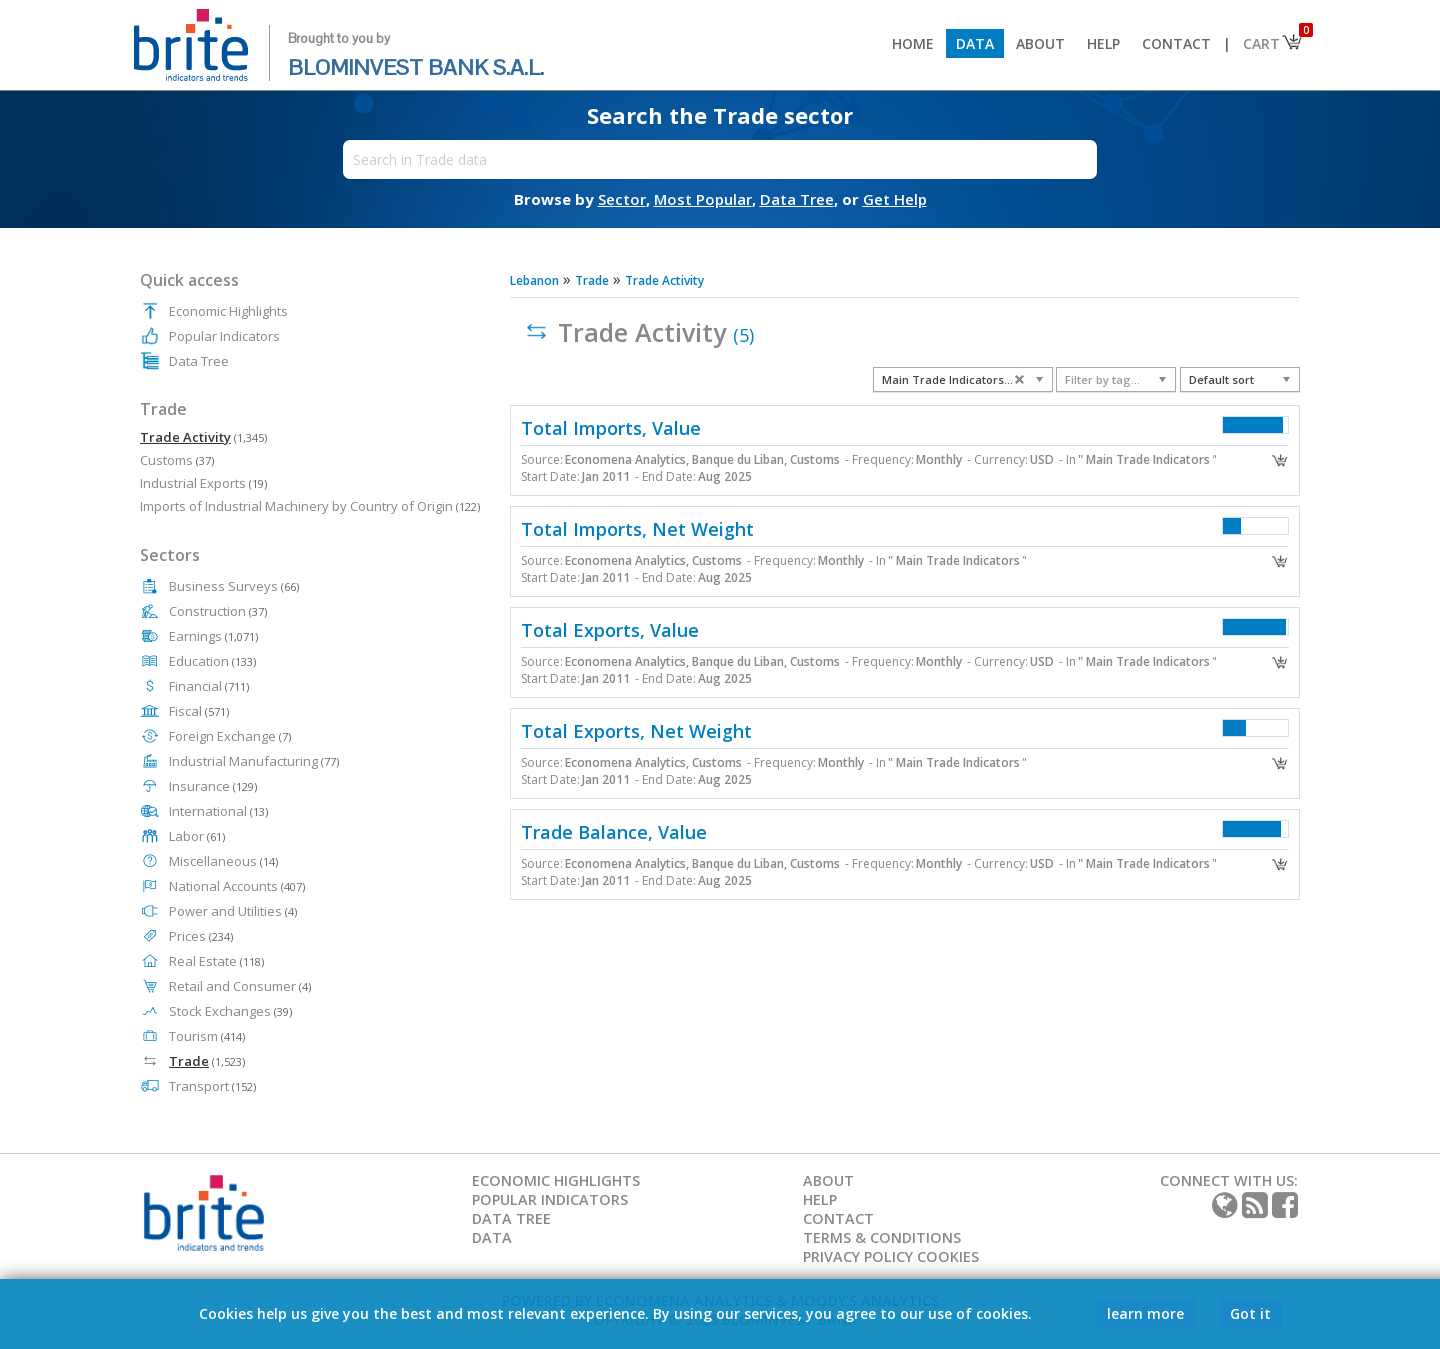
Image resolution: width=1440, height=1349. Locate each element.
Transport (212, 1086)
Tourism (207, 1036)
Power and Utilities (233, 911)
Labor (197, 836)
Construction (218, 611)
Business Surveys (234, 586)
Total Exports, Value (610, 630)
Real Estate (216, 961)
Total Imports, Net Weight (637, 529)
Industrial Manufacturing (254, 761)
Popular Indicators (224, 336)
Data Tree (199, 361)
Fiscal (199, 711)
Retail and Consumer (240, 986)
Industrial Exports (203, 483)
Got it (1250, 1313)
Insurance (213, 786)
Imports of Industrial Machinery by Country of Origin (310, 506)
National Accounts (237, 886)
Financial (209, 686)
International (218, 811)
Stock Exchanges (230, 1011)
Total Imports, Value (611, 428)
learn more (1145, 1313)
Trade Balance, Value (614, 832)
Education (212, 661)
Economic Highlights (228, 311)
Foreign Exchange (230, 736)
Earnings (213, 636)
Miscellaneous (223, 861)
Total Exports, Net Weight (636, 731)
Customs (177, 460)
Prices (201, 936)
